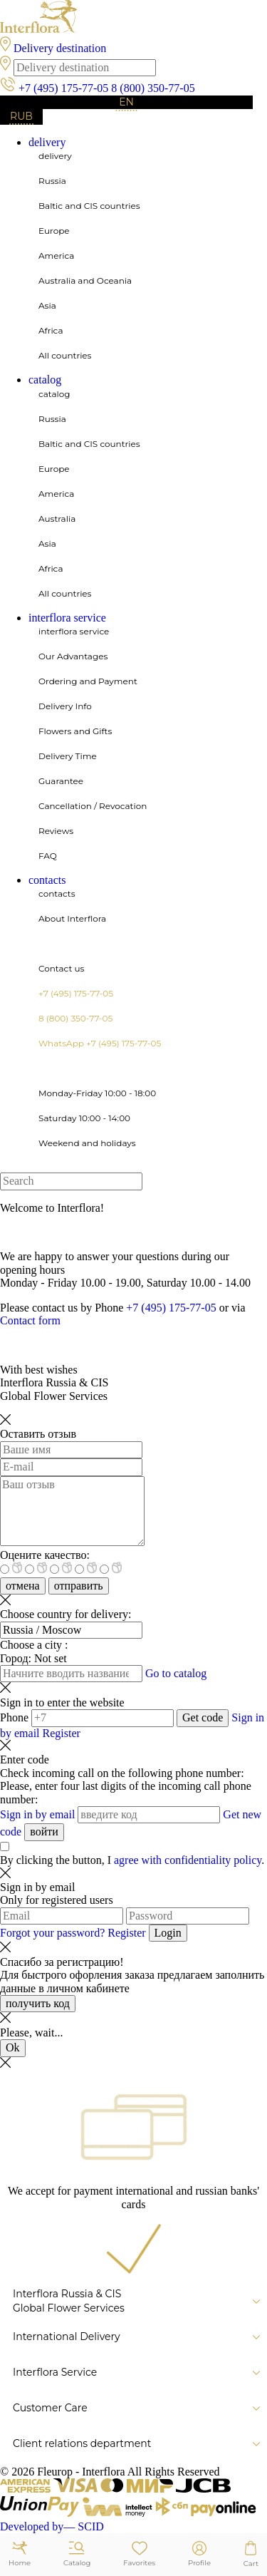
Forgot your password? (54, 1933)
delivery (47, 142)
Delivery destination (60, 48)
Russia (52, 180)
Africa (50, 330)
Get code (202, 1717)
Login (168, 1933)
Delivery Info (65, 706)
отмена (23, 1586)
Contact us (61, 968)
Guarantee (60, 781)
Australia (56, 518)
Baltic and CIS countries (89, 205)
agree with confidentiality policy (187, 1860)
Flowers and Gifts (75, 731)
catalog (44, 379)
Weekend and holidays (87, 1143)
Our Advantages (73, 656)
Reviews (55, 830)
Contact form (30, 1320)
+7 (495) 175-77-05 (63, 88)
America (56, 255)
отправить (78, 1586)
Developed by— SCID (52, 2526)
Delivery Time (67, 756)
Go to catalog (175, 1673)
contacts (47, 880)
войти (44, 1831)
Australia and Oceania (85, 280)
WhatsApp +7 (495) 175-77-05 (99, 1043)
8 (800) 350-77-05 (152, 88)
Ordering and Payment (87, 681)
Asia (47, 305)
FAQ (47, 855)
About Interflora (72, 918)
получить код (38, 2003)
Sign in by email (37, 1814)
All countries (64, 355)
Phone (14, 1717)
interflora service (67, 618)
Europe (54, 230)
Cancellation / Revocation (92, 805)
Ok (13, 2047)
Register (61, 1733)
